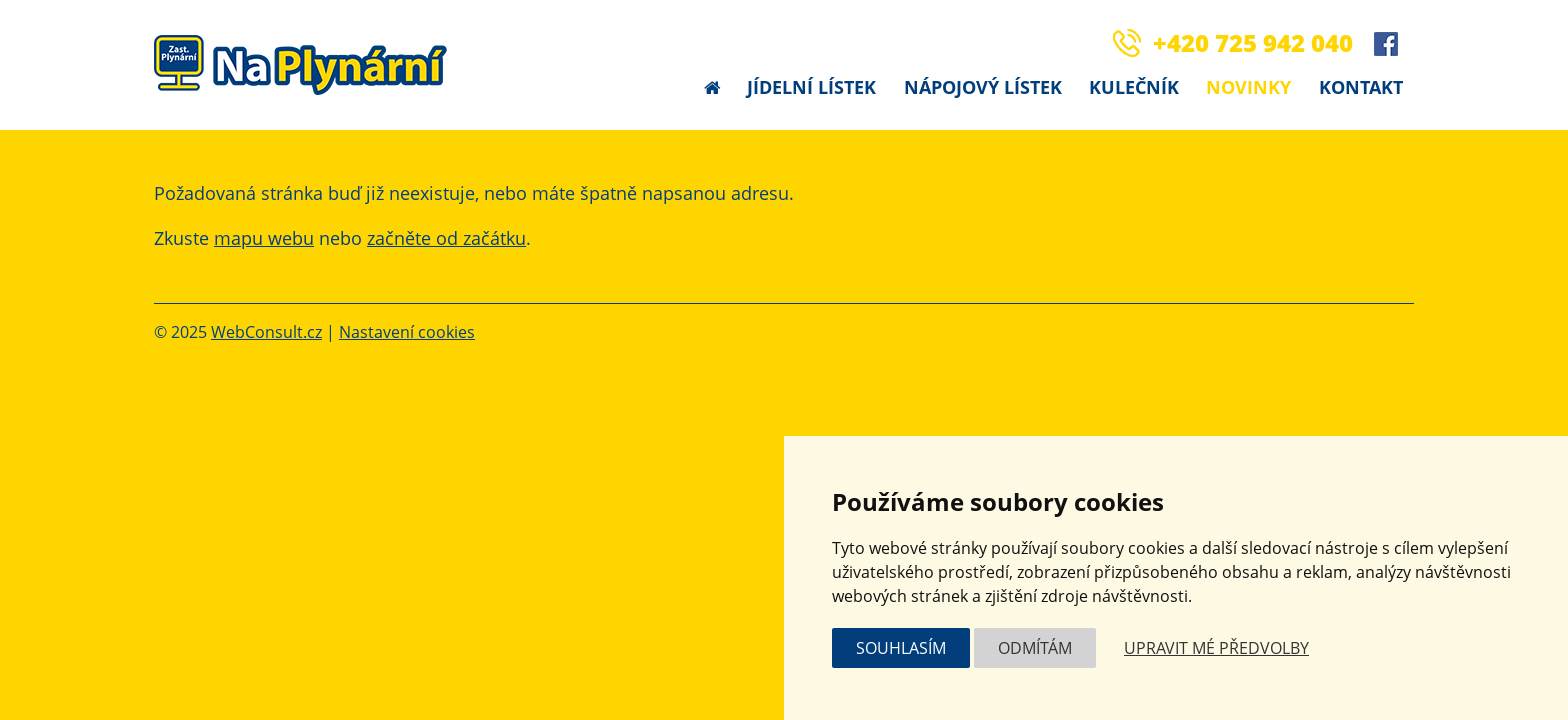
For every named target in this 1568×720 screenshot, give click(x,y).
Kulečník (1134, 87)
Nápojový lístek (983, 87)
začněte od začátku (446, 238)
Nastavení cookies (407, 332)
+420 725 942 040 (1253, 42)
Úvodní (712, 88)
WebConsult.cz (266, 332)
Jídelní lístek (811, 87)
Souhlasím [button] (901, 648)
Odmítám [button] (1035, 648)
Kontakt (1361, 87)
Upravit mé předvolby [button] (1216, 648)
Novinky (1248, 87)
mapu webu (264, 238)
